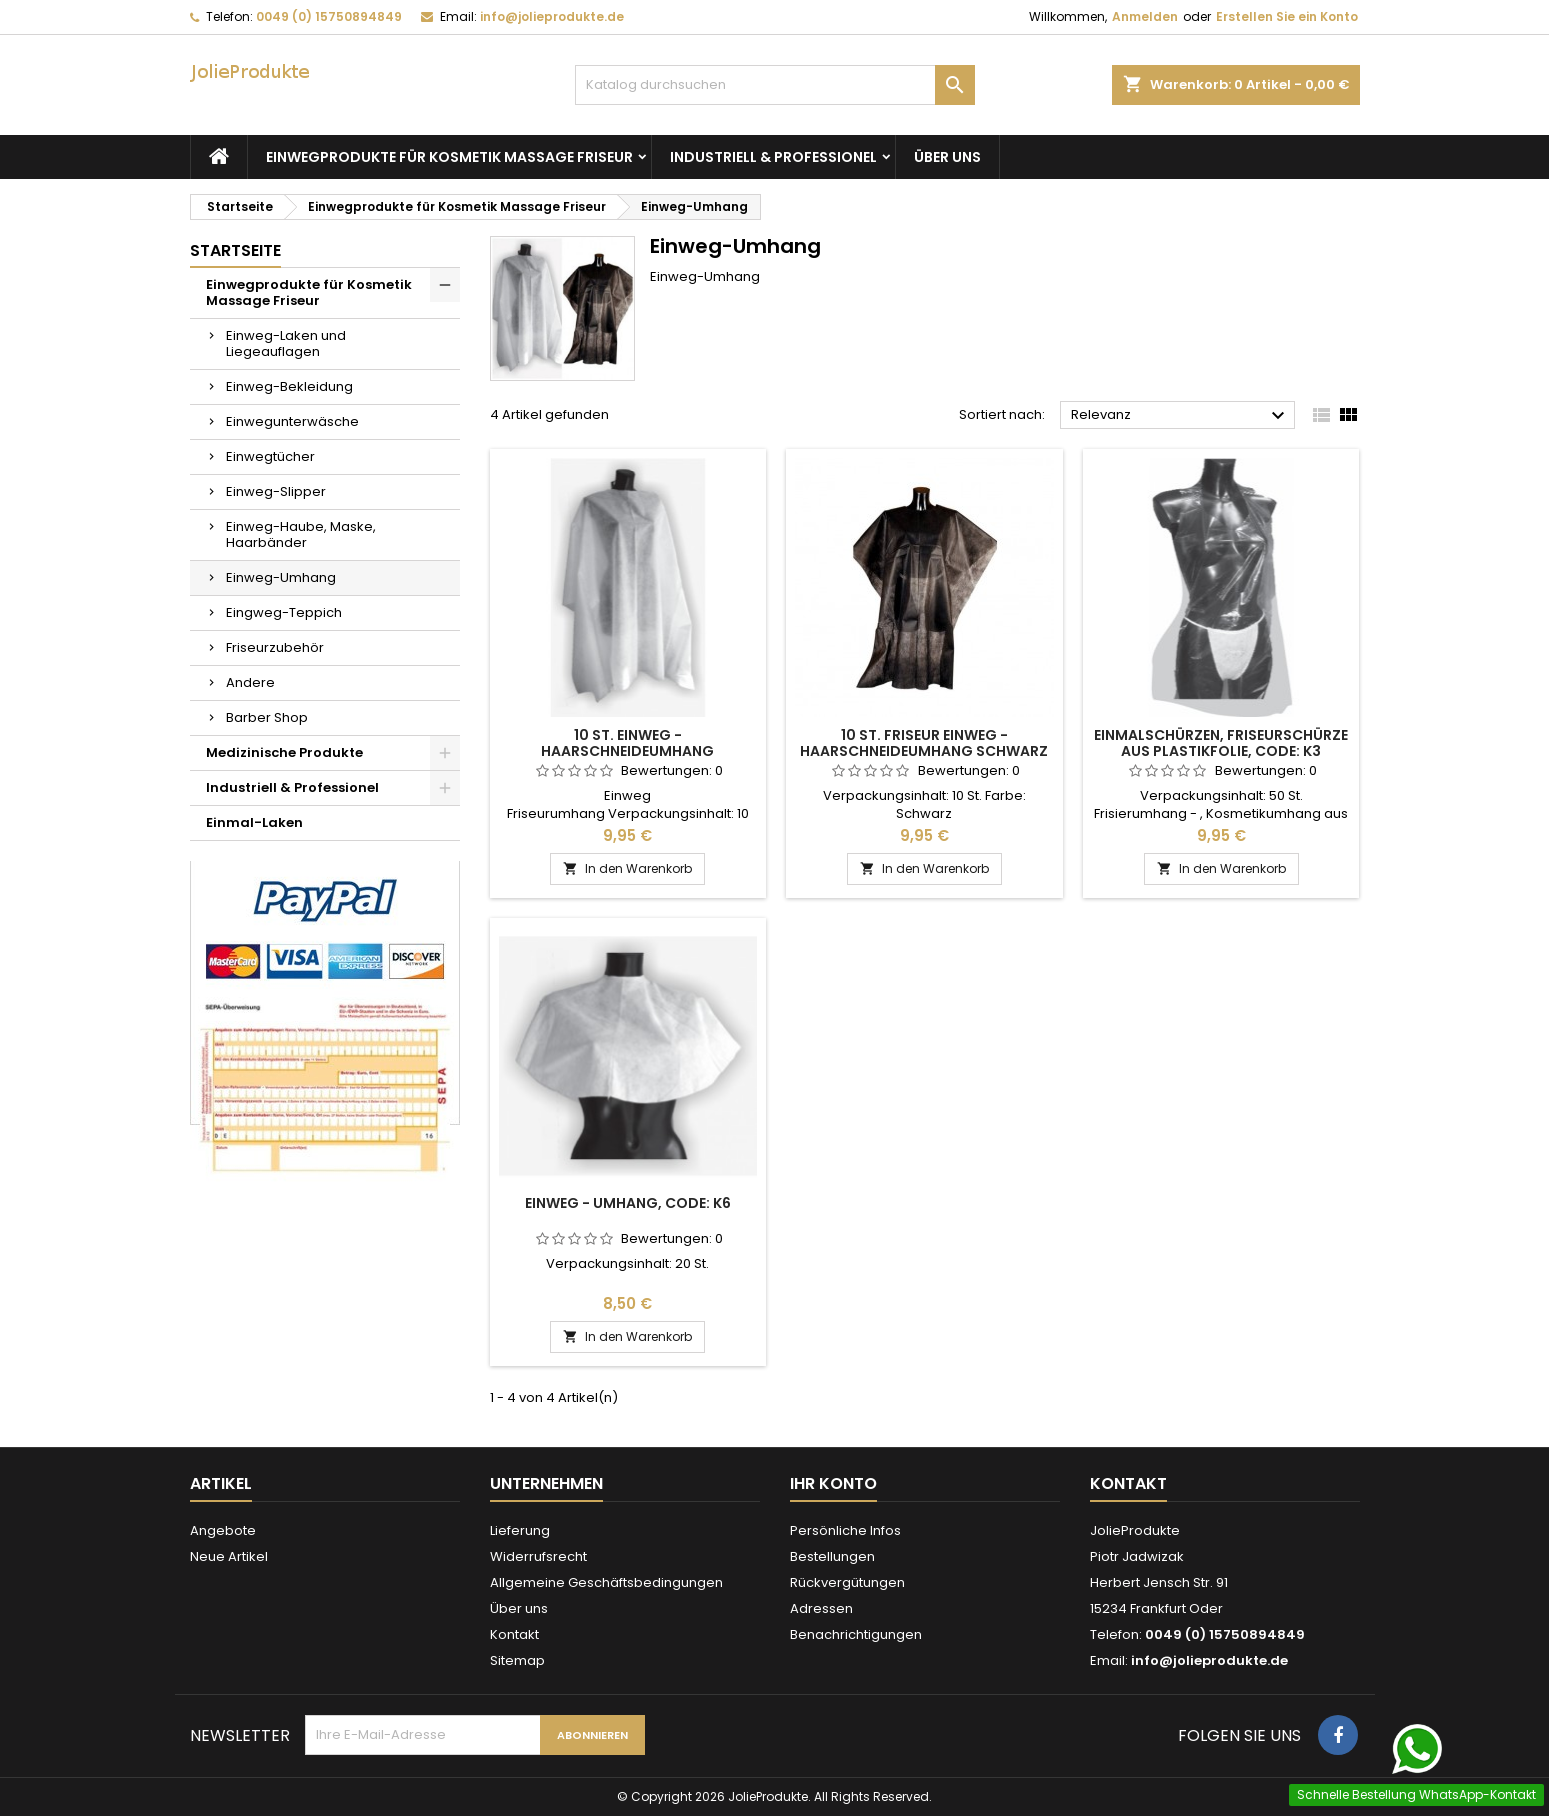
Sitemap (517, 1660)
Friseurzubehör (275, 647)
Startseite (235, 250)
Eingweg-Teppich (284, 612)
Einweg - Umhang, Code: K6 (628, 1203)
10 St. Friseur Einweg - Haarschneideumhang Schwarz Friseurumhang (924, 751)
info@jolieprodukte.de (552, 16)
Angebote (223, 1530)
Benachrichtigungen (856, 1634)
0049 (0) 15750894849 (329, 16)
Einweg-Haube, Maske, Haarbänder (301, 534)
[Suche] (775, 85)
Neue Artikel (229, 1556)
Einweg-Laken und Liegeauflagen (286, 343)
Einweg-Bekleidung (289, 386)
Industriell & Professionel (773, 157)
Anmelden (1145, 16)
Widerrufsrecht (538, 1556)
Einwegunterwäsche (292, 421)
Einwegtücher (270, 456)
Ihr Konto (833, 1483)
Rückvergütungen (847, 1582)
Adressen (821, 1608)
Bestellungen (832, 1556)
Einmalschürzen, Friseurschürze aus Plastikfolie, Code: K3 (1221, 743)
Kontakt (514, 1634)
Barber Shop (267, 717)
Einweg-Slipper (276, 491)
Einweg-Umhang (281, 577)
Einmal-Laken (254, 822)
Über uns (947, 157)
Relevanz (1180, 416)
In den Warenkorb (627, 868)
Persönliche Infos (845, 1530)
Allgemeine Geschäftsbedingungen (606, 1582)
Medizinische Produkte (284, 752)
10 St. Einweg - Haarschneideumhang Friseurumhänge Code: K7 (628, 751)
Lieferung (520, 1530)
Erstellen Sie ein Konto (1287, 16)
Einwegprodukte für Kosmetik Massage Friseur (449, 157)
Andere (250, 682)
